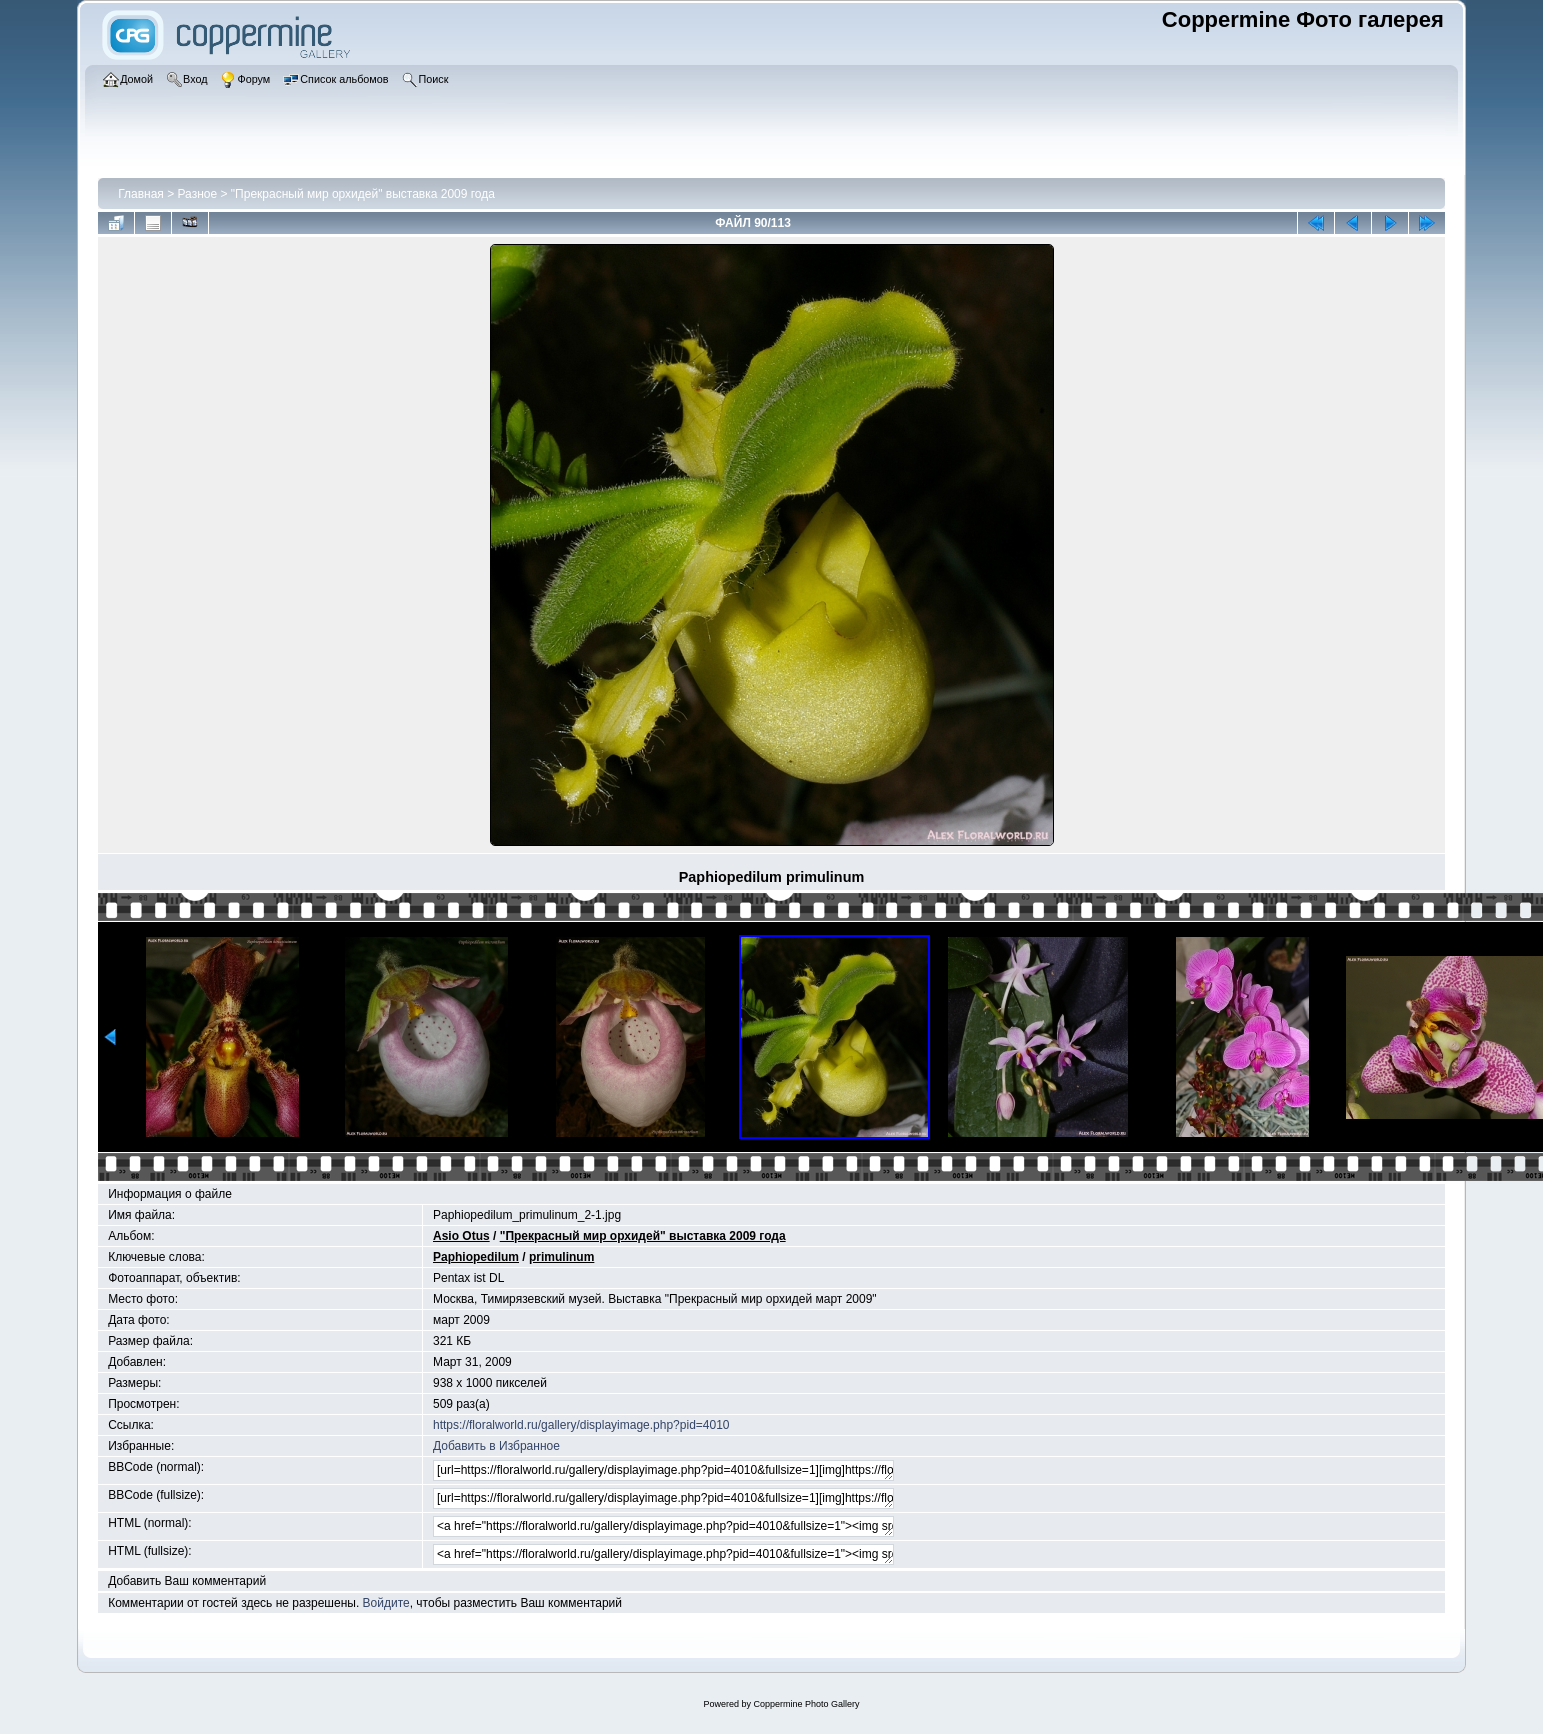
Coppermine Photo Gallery (806, 1704)
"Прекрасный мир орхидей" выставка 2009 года (363, 194)
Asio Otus (461, 1236)
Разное (198, 194)
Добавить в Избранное (496, 1446)
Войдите (386, 1603)
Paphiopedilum (476, 1257)
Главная (141, 194)
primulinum (561, 1257)
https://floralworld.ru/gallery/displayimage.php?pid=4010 (581, 1425)
